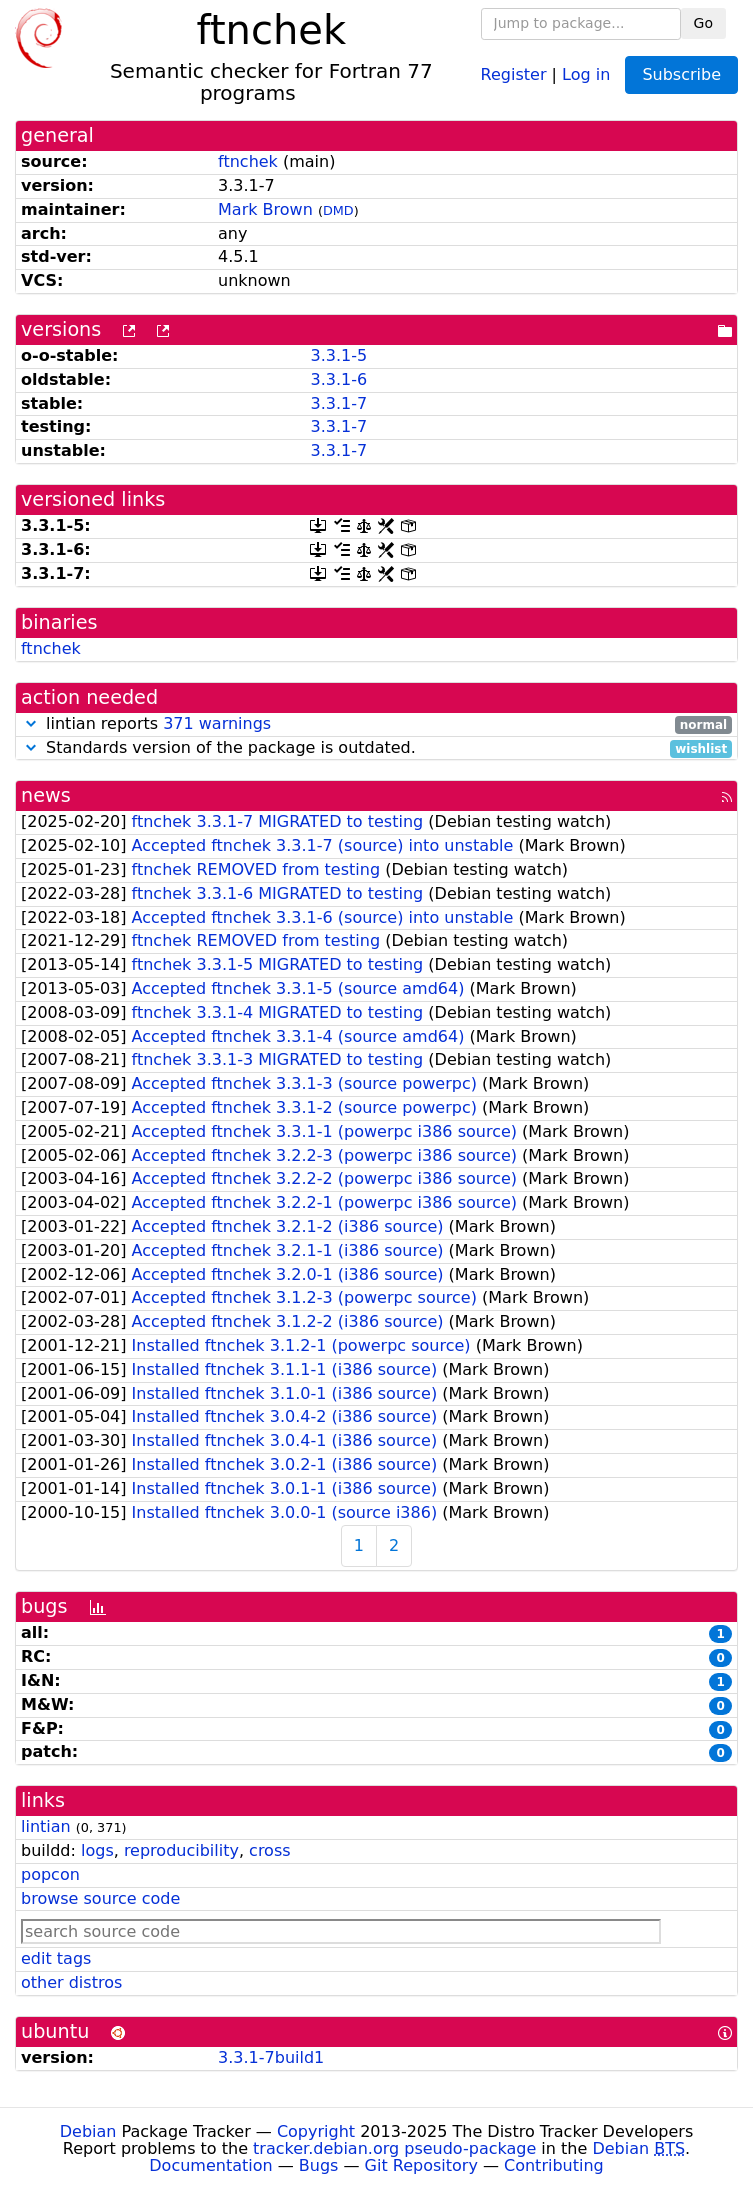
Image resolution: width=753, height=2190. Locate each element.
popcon (50, 1874)
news (46, 795)
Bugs (319, 2165)
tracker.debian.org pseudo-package (394, 2148)
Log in (586, 73)
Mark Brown (265, 209)
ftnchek (248, 161)
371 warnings (217, 723)
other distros (71, 1982)
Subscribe (681, 74)
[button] (31, 723)
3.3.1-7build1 (271, 2057)
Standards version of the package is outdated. (376, 748)
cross (269, 1850)
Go (703, 23)
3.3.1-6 (338, 379)
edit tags (56, 1958)
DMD (338, 210)
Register (514, 73)
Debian (88, 2131)
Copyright (316, 2131)
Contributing (554, 2165)
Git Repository (421, 2165)
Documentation (210, 2165)
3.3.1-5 (338, 355)
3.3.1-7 (338, 403)
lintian (46, 1826)
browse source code (100, 1898)
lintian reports (376, 724)
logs (97, 1850)
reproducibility (181, 1850)
